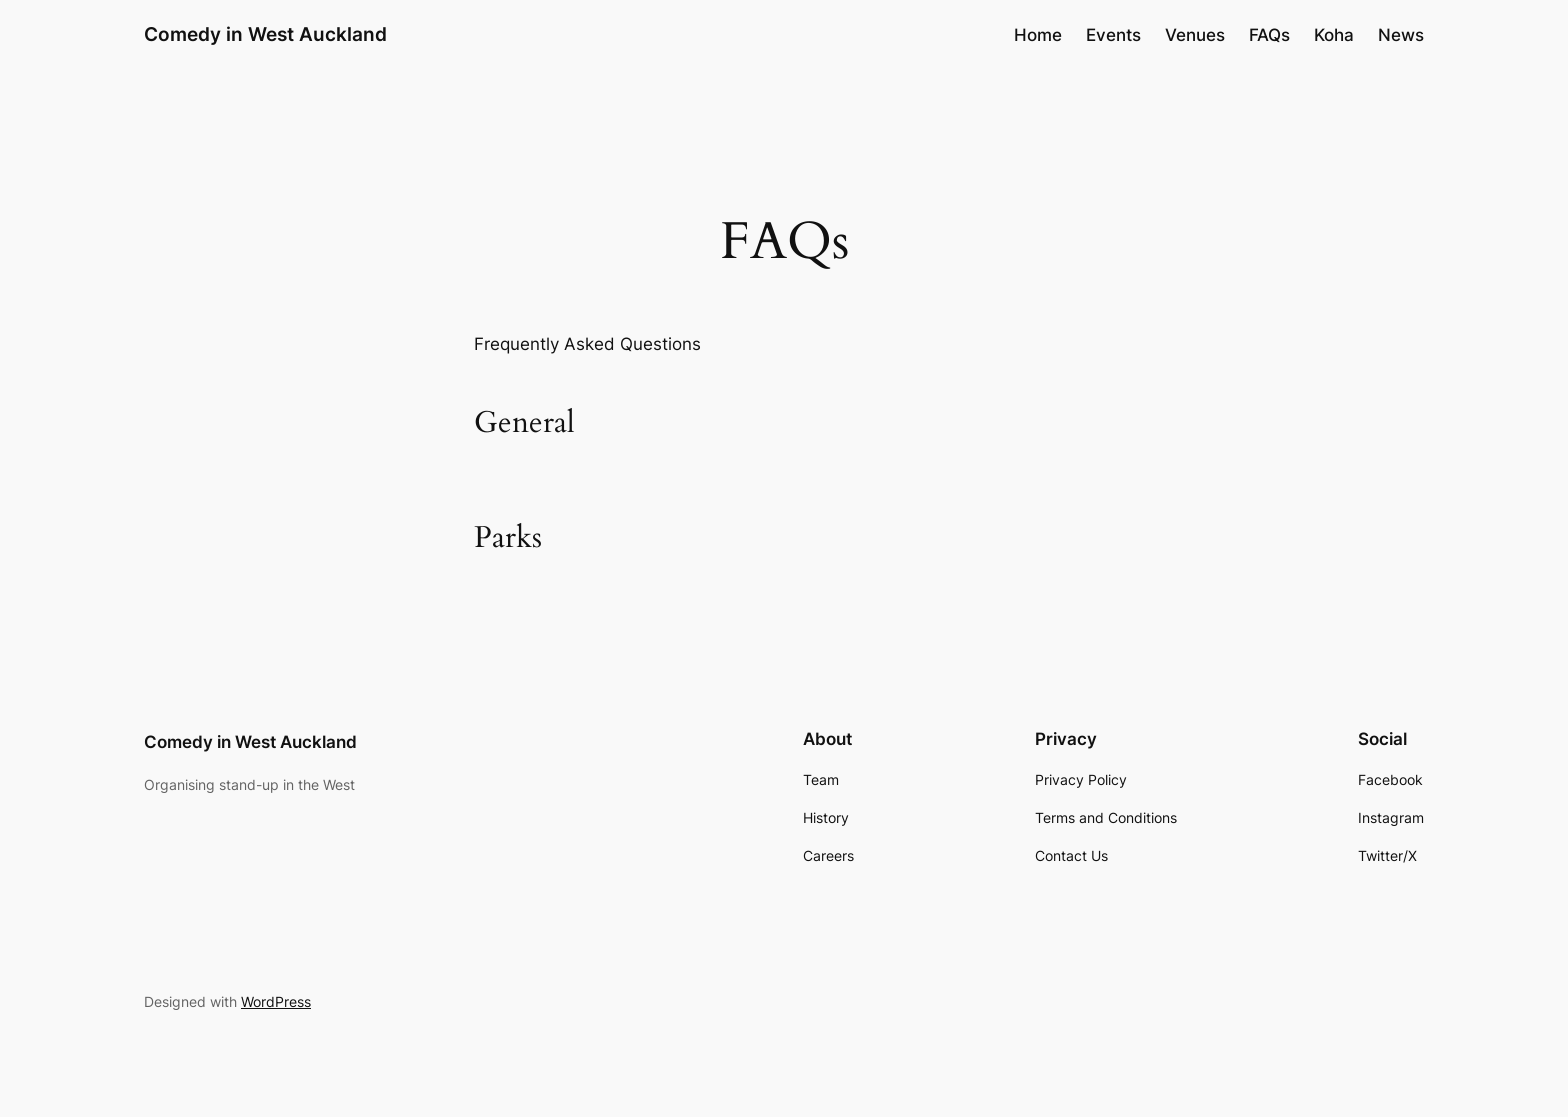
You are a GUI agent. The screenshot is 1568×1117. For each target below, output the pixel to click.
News (1401, 35)
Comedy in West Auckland (265, 34)
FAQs (1269, 35)
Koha (1334, 35)
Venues (1195, 35)
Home (1038, 35)
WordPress (276, 1001)
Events (1113, 35)
